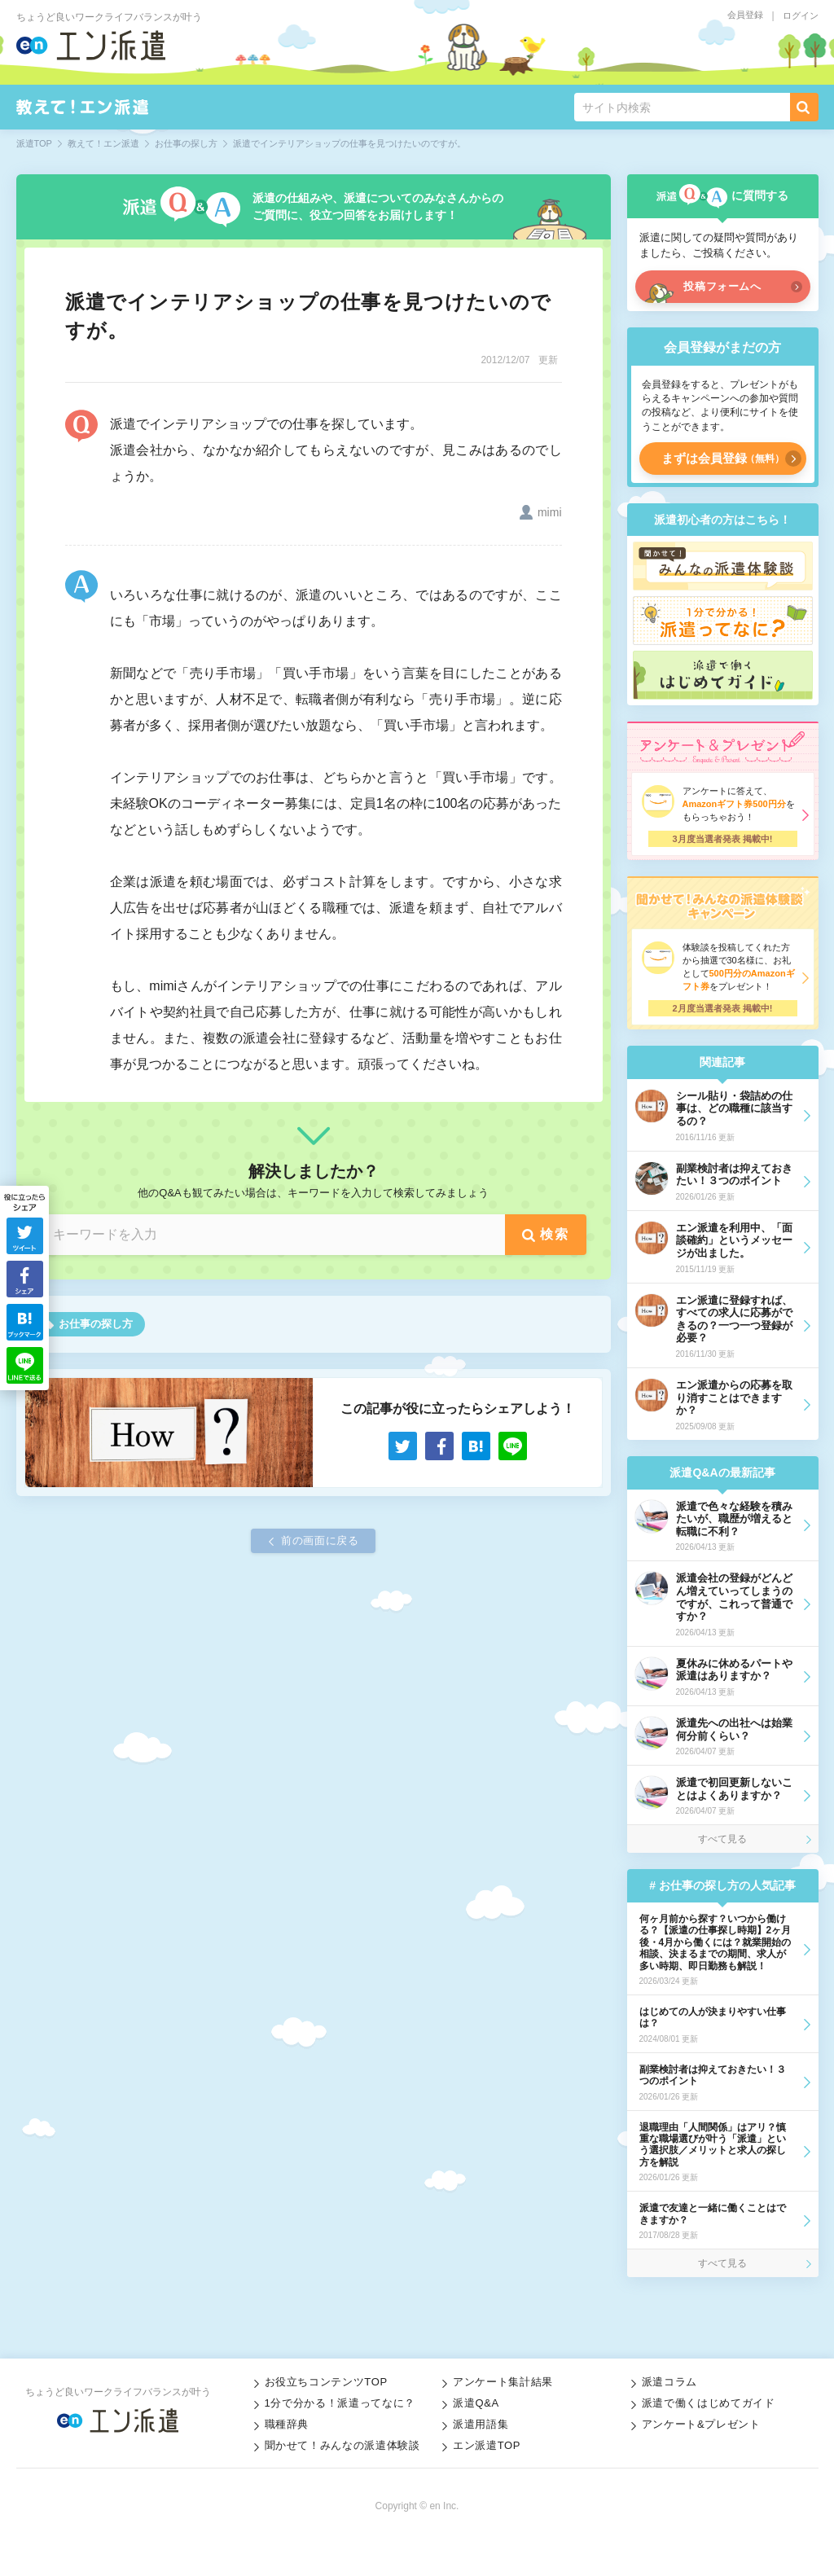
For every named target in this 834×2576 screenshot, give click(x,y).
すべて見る (722, 1839)
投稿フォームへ (722, 286)
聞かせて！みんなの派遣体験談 (342, 2445)
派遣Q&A (476, 2403)
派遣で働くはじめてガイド (708, 2403)
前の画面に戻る (320, 1540)
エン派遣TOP (486, 2445)
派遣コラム (669, 2382)
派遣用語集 (480, 2424)
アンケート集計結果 (503, 2382)
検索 (554, 1234)
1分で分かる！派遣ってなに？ (340, 2403)
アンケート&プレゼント (701, 2424)
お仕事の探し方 (96, 1324)
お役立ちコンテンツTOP (326, 2382)
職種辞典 (287, 2424)
